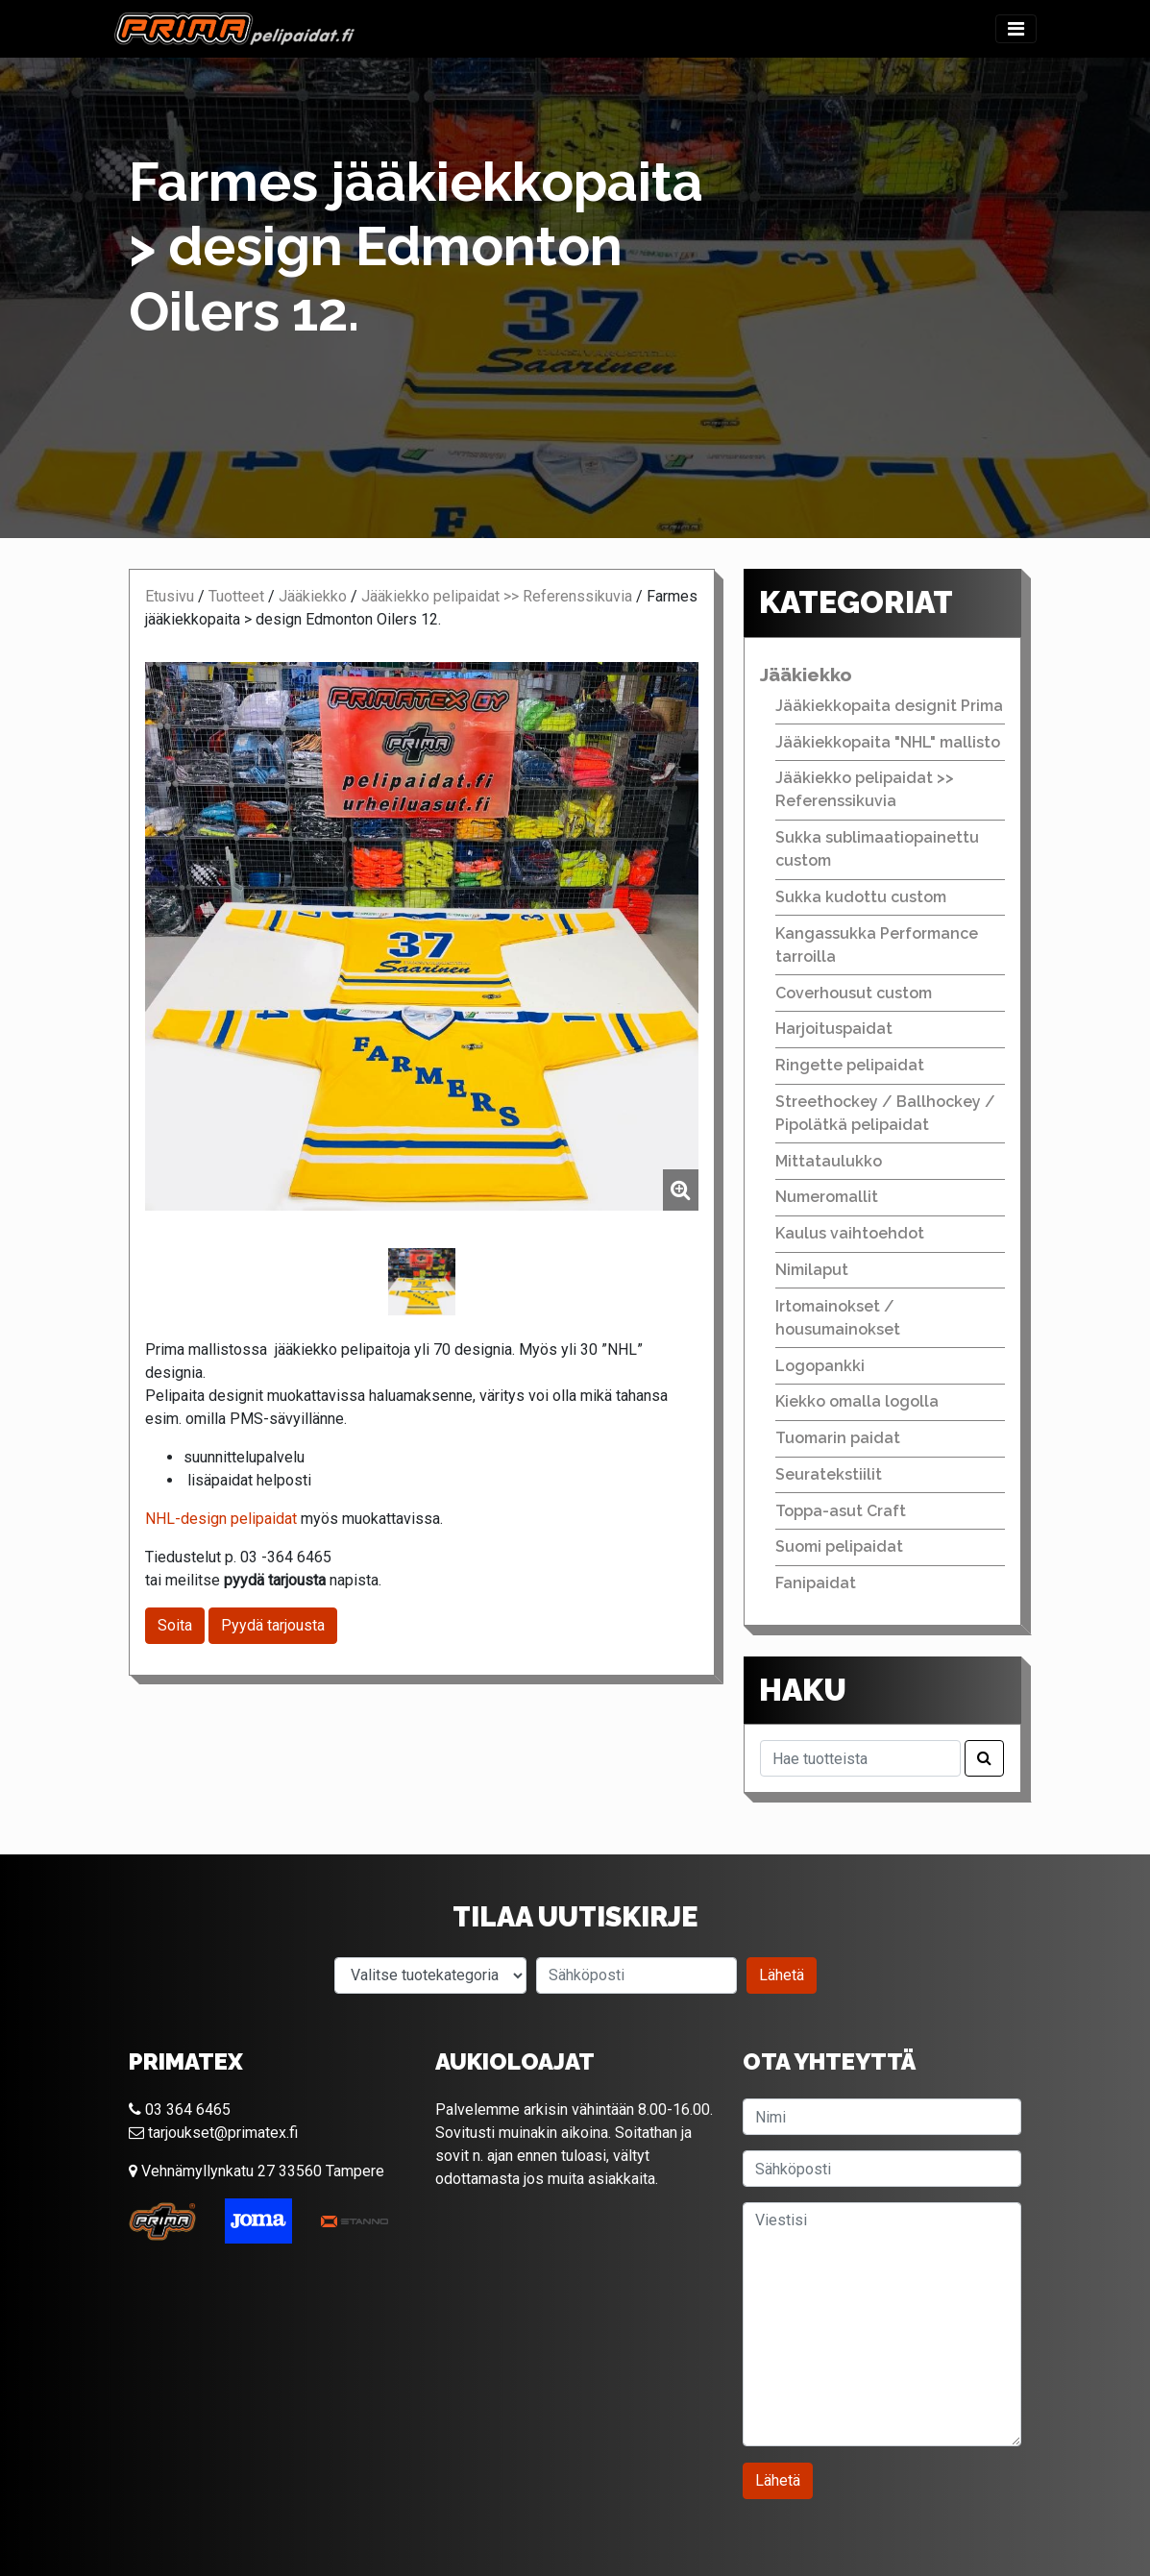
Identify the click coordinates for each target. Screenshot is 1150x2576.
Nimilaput (811, 1270)
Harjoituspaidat (834, 1028)
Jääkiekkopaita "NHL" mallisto (887, 742)
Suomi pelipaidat (839, 1546)
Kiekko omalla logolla (857, 1401)
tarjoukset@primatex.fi (213, 2132)
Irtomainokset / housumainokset (837, 1317)
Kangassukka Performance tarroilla (876, 945)
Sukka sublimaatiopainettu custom (877, 849)
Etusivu (169, 596)
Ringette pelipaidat (849, 1065)
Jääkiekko (313, 596)
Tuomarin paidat (837, 1438)
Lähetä (781, 1975)
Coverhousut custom (853, 993)
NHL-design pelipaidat (221, 1518)
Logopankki (820, 1366)
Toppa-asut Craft (840, 1511)
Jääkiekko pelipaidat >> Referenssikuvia (496, 596)
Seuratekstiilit (828, 1474)
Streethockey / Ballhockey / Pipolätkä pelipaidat (885, 1113)
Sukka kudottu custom (860, 897)
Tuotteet (236, 596)
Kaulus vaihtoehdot (849, 1233)
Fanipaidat (815, 1583)
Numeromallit (826, 1197)
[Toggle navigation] (1016, 28)
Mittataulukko (828, 1161)
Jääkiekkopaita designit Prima (889, 706)
